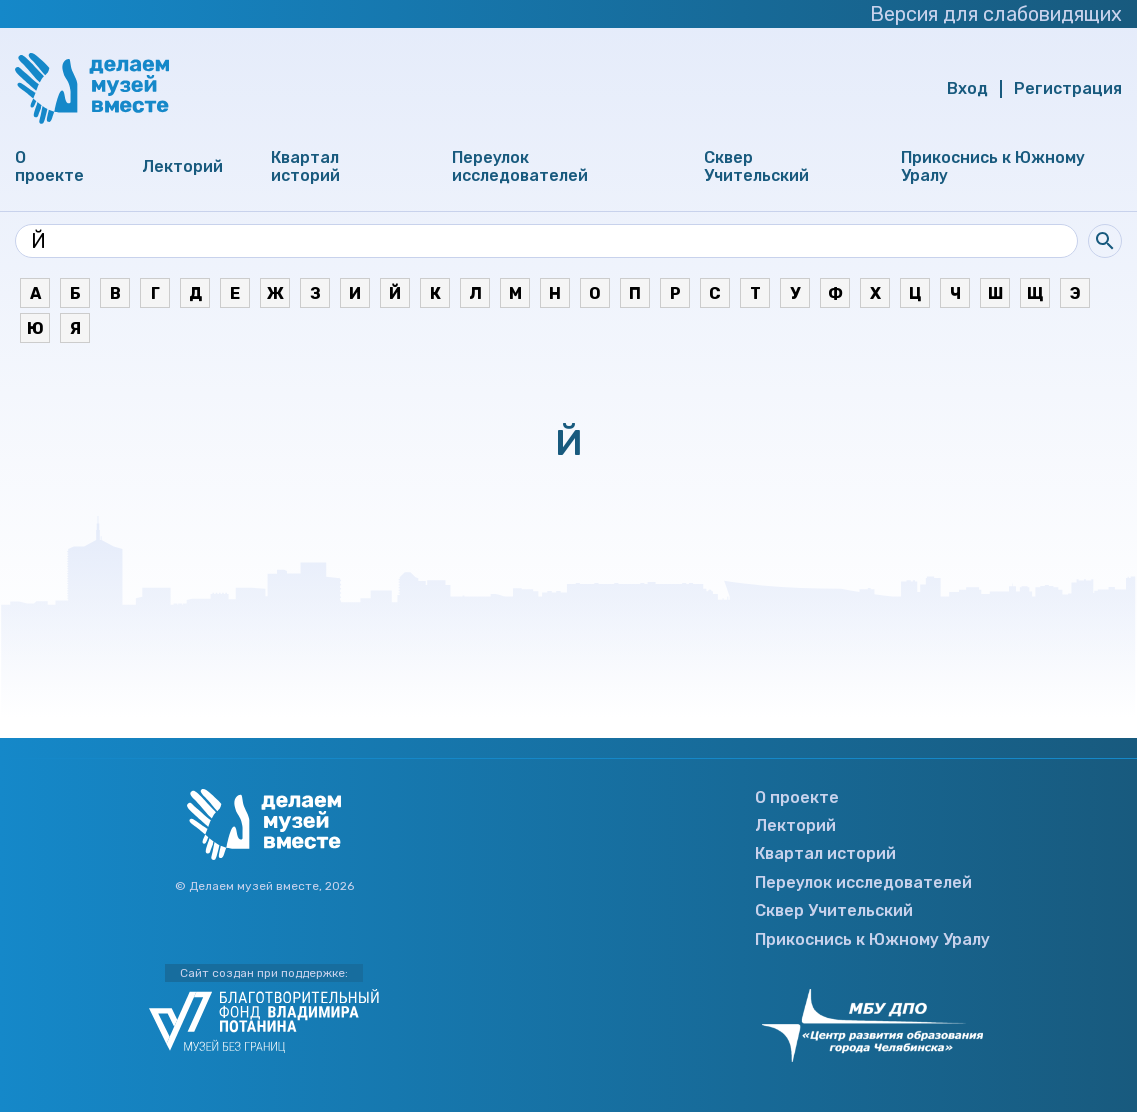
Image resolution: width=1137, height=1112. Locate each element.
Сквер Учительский (756, 167)
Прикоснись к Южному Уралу (993, 167)
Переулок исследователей (520, 167)
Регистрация (1068, 89)
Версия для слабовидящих (991, 14)
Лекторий (182, 167)
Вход (967, 89)
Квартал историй (305, 167)
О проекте (49, 167)
